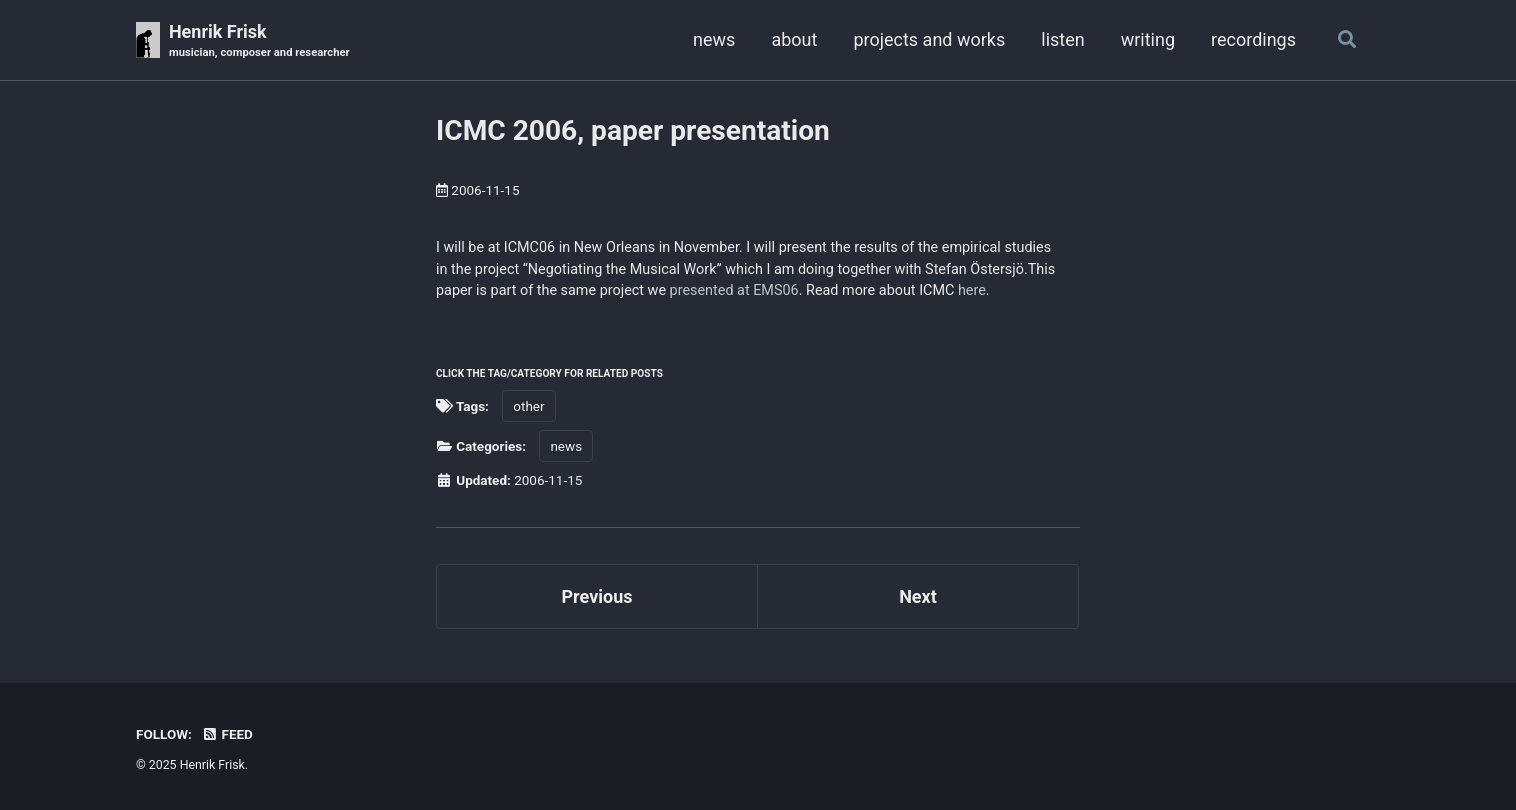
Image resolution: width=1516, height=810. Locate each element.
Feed (227, 734)
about (794, 39)
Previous (597, 596)
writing (1148, 39)
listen (1062, 39)
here (972, 290)
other (528, 406)
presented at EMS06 (734, 290)
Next (918, 596)
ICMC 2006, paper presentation (633, 130)
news (714, 39)
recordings (1253, 39)
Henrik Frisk (259, 41)
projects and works (929, 39)
